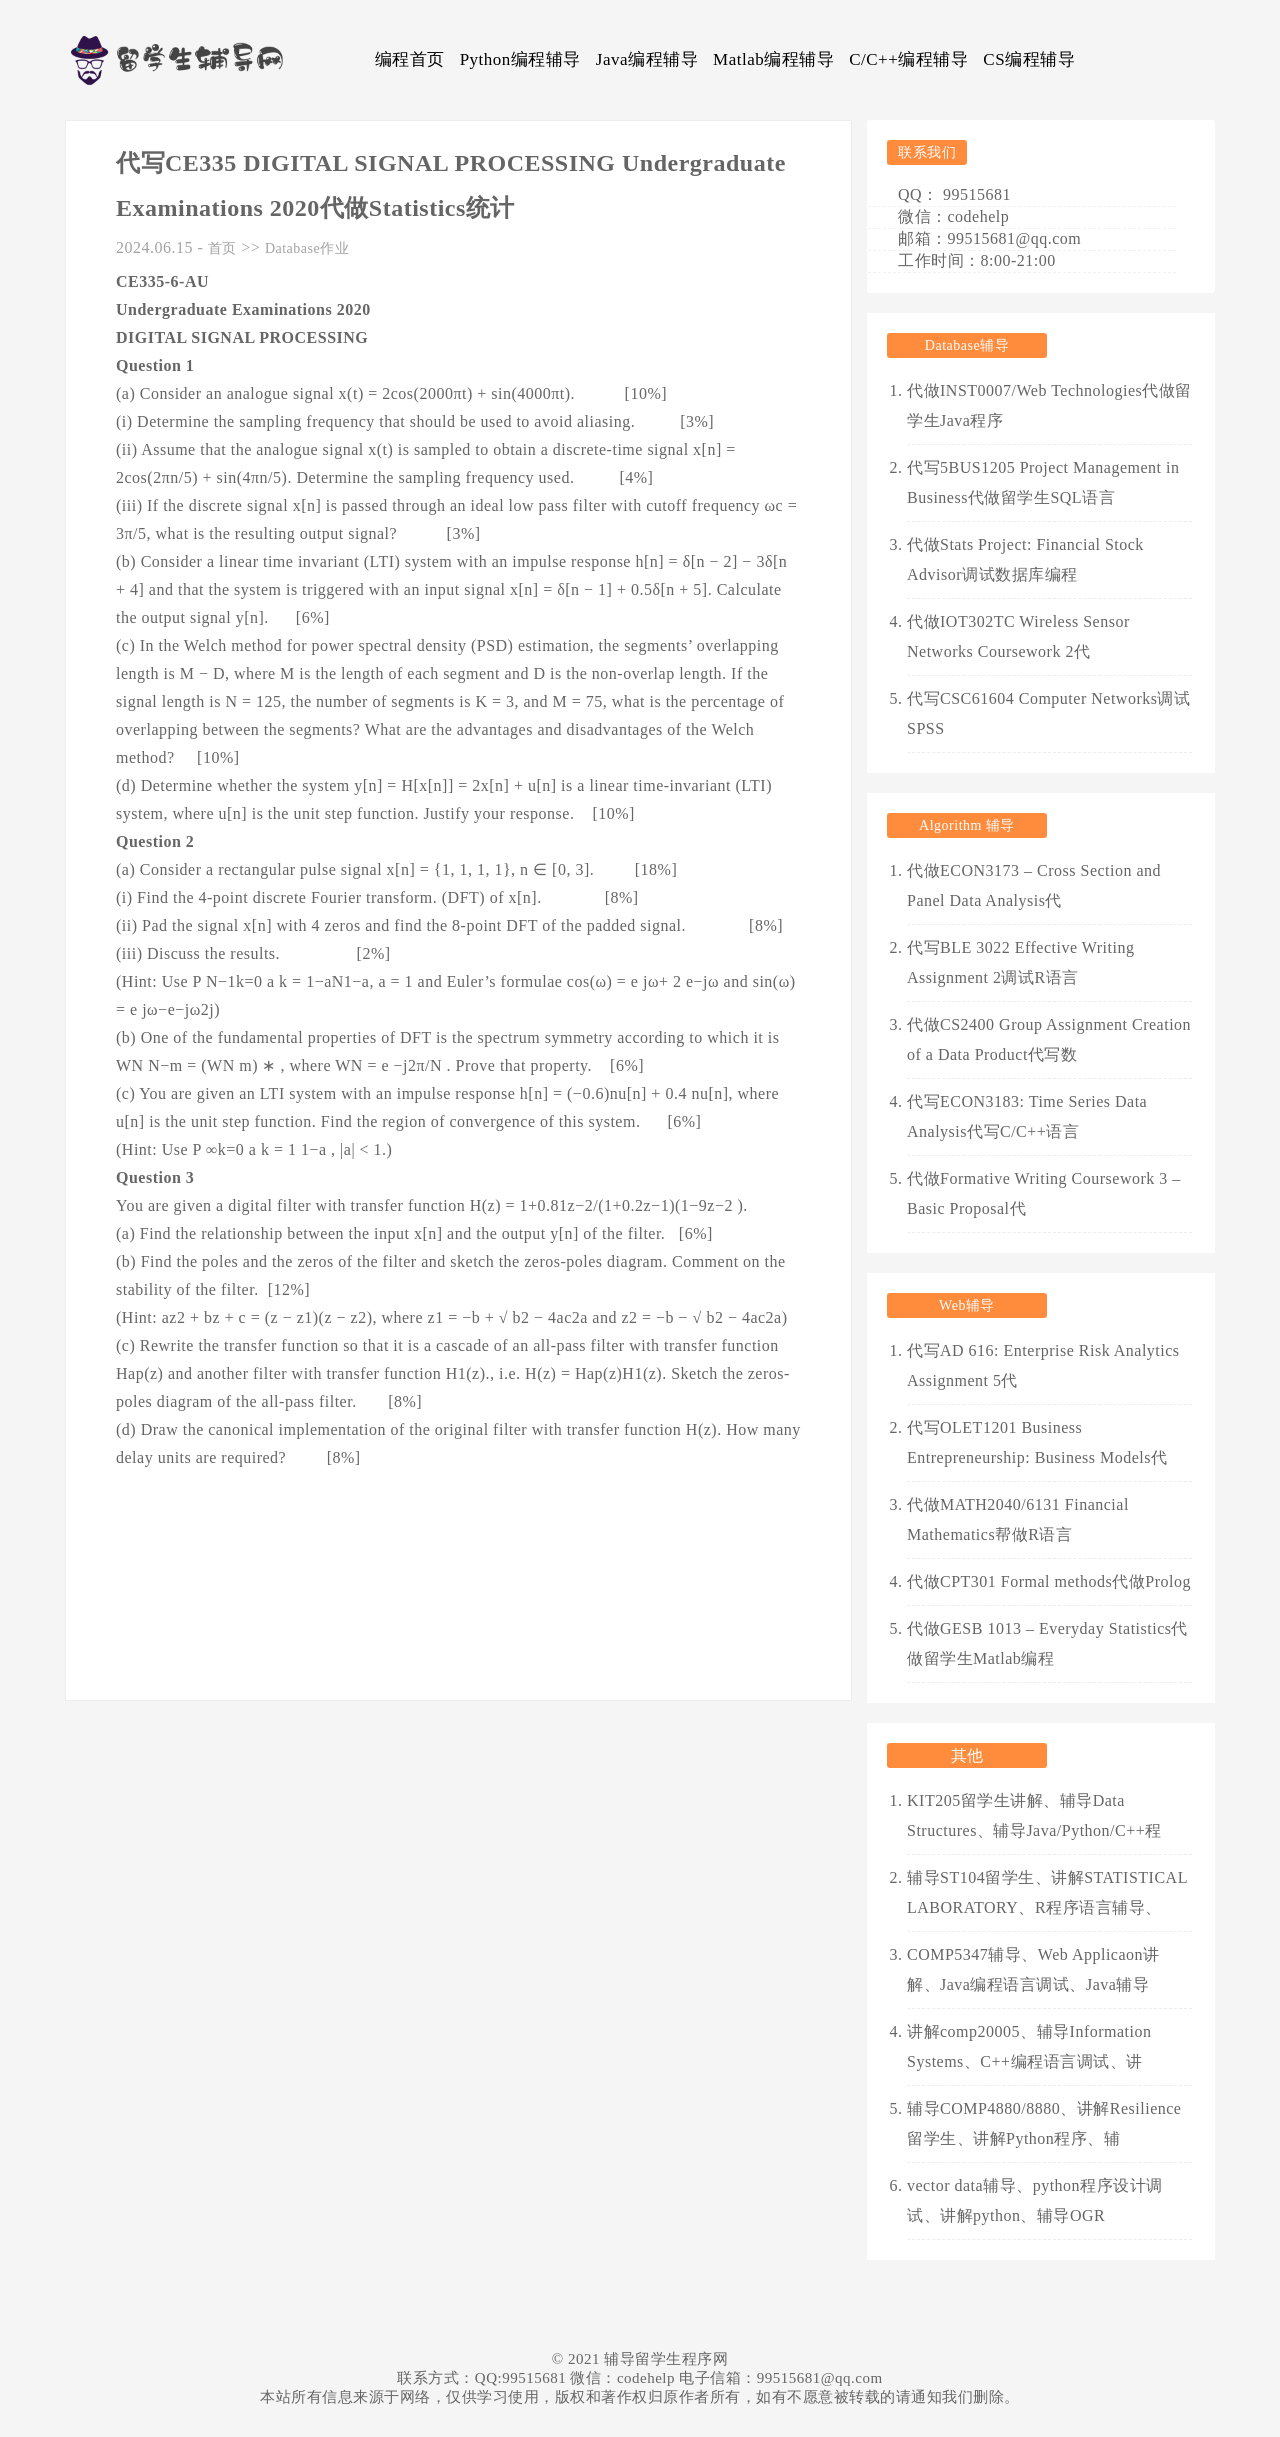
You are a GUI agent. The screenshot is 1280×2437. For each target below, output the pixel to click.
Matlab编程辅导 (773, 59)
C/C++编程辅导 (908, 59)
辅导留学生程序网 (666, 2359)
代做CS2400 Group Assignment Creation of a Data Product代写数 (1049, 1039)
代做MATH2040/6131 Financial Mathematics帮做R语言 (1018, 1519)
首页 (222, 248)
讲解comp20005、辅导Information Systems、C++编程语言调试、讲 (1029, 2046)
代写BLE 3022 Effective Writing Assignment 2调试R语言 (1020, 962)
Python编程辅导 (520, 59)
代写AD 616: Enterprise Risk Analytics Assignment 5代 (1043, 1365)
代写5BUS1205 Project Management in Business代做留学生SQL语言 (1043, 482)
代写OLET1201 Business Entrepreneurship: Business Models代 (1037, 1442)
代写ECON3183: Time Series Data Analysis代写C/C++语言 (1027, 1116)
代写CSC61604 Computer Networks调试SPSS (1048, 713)
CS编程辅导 (1029, 59)
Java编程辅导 (647, 59)
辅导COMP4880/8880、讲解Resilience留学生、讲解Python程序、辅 (1044, 2123)
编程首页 (410, 59)
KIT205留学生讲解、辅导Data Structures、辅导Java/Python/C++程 (1034, 1815)
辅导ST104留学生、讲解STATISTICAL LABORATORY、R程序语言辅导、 (1047, 1892)
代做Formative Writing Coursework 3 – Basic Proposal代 (1044, 1193)
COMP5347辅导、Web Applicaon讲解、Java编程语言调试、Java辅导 (1033, 1969)
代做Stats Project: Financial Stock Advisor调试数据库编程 (1025, 559)
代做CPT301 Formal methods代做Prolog (1049, 1581)
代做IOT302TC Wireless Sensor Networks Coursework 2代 (1018, 636)
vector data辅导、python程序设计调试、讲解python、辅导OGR (1035, 2200)
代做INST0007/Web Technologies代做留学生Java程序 (1049, 405)
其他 (967, 1755)
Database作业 (307, 248)
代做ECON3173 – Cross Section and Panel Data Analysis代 (1034, 885)
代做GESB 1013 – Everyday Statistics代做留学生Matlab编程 (1047, 1643)
